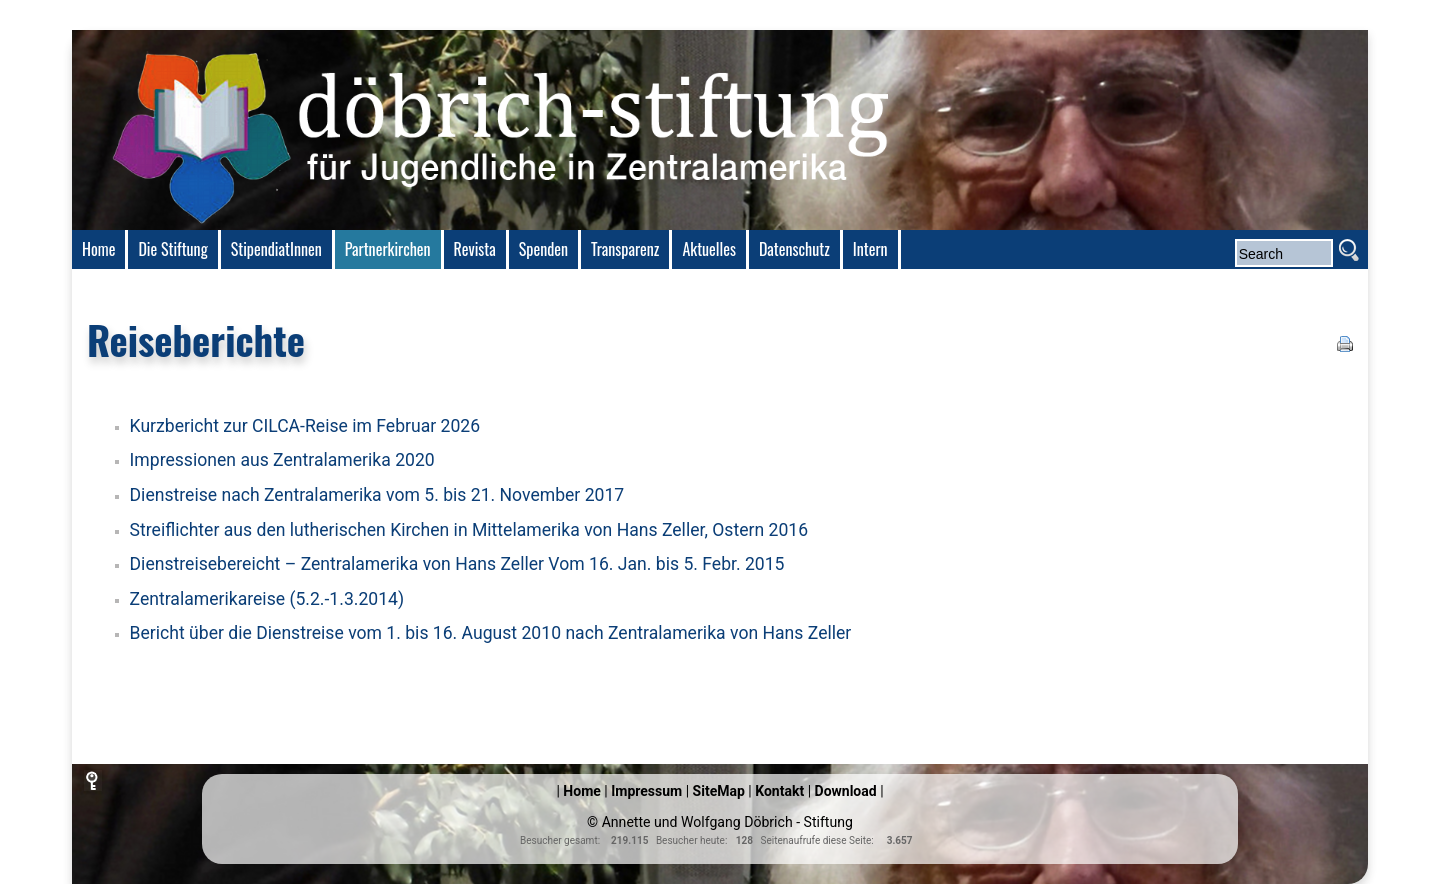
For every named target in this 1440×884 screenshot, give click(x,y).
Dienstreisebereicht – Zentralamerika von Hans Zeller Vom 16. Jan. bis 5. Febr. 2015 (457, 564)
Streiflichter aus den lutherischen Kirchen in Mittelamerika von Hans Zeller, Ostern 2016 (469, 530)
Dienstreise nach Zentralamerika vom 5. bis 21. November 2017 (377, 495)
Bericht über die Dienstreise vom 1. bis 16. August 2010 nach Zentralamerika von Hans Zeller (491, 633)
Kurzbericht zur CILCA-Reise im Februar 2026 (305, 426)
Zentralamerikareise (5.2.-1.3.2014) (267, 599)
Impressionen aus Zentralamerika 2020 (282, 460)
